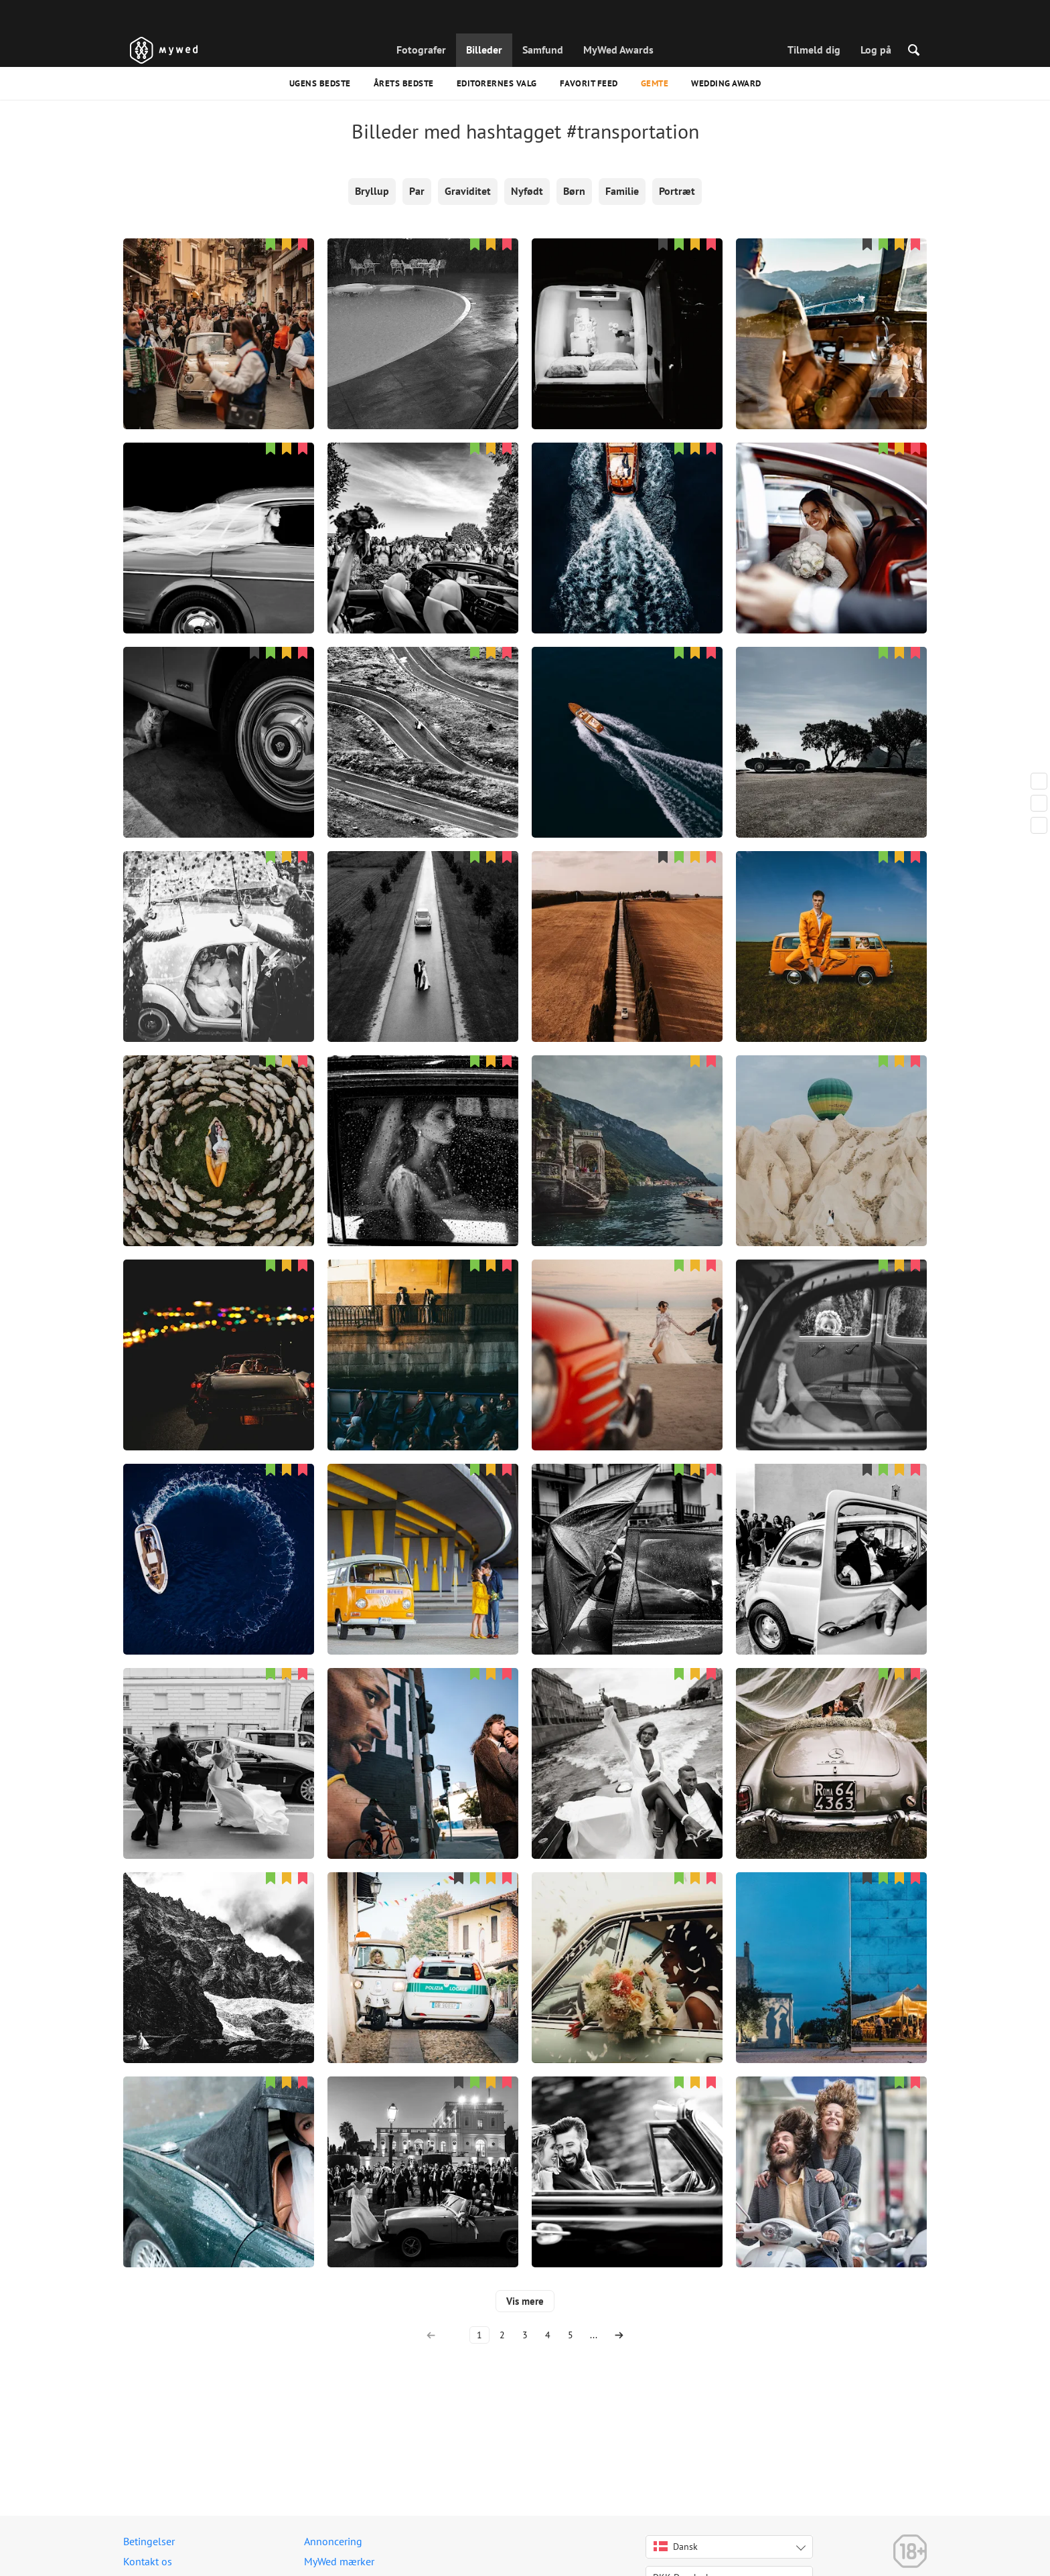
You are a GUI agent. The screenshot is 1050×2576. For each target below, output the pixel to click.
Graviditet (468, 191)
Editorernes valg (497, 83)
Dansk (676, 2547)
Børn (574, 191)
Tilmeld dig (814, 49)
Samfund (542, 49)
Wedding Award (726, 83)
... (593, 2335)
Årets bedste (404, 83)
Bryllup (372, 191)
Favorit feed (589, 83)
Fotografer (421, 49)
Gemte (655, 83)
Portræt (677, 191)
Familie (622, 191)
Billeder (484, 49)
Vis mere (525, 2301)
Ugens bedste (320, 83)
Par (417, 191)
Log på (875, 49)
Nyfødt (527, 191)
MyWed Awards (618, 49)
